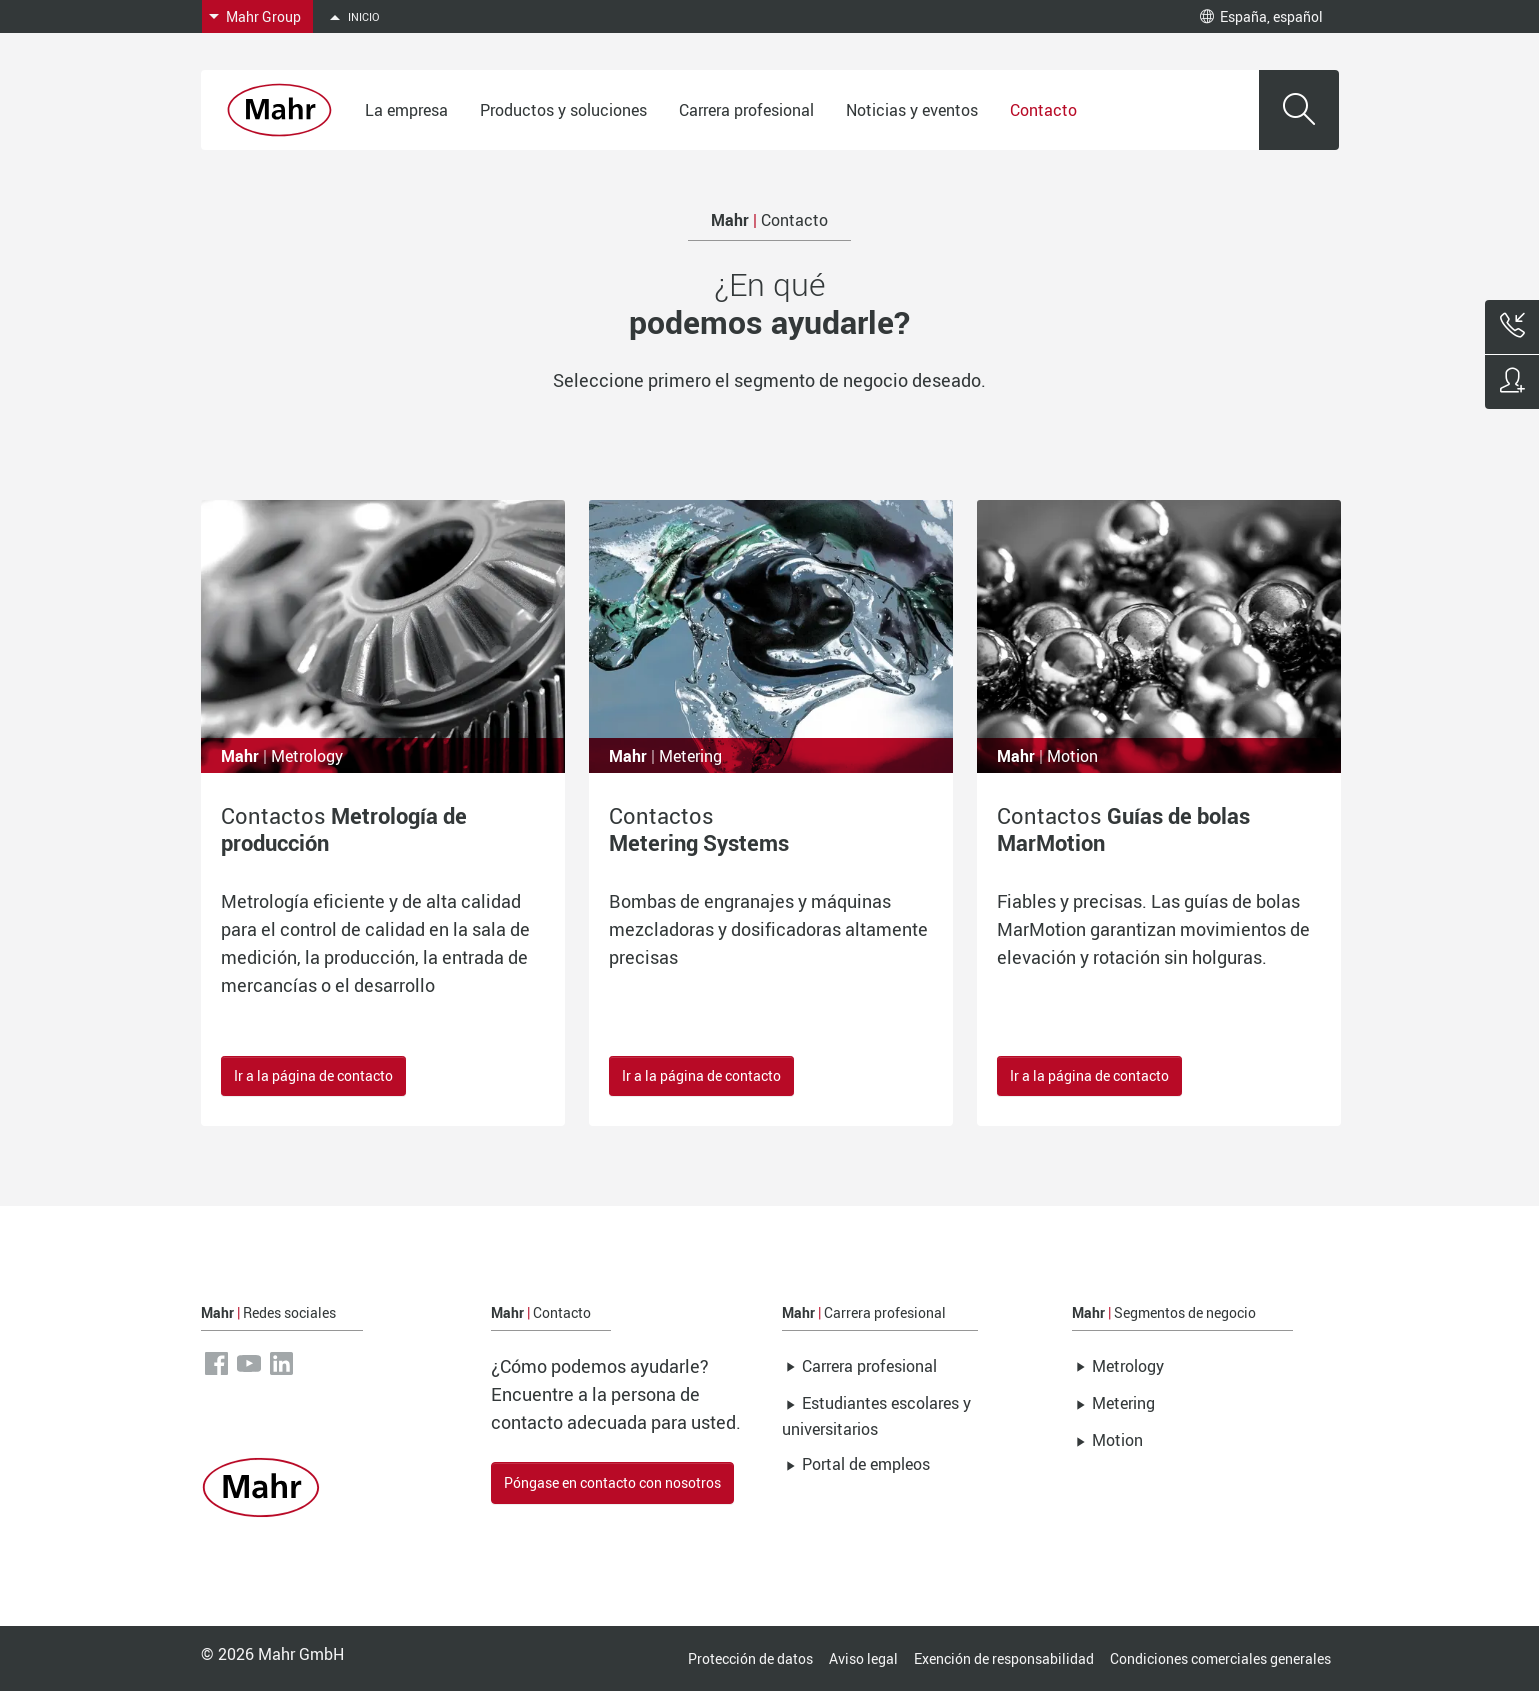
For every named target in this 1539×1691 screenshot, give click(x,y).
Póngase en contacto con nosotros (612, 1482)
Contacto (1043, 110)
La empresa (406, 110)
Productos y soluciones (563, 110)
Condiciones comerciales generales (1220, 1658)
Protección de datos (750, 1658)
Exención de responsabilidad (1004, 1658)
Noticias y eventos (912, 110)
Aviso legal (863, 1658)
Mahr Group (263, 16)
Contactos (344, 829)
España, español (1261, 16)
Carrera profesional (746, 110)
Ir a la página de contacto (313, 1075)
